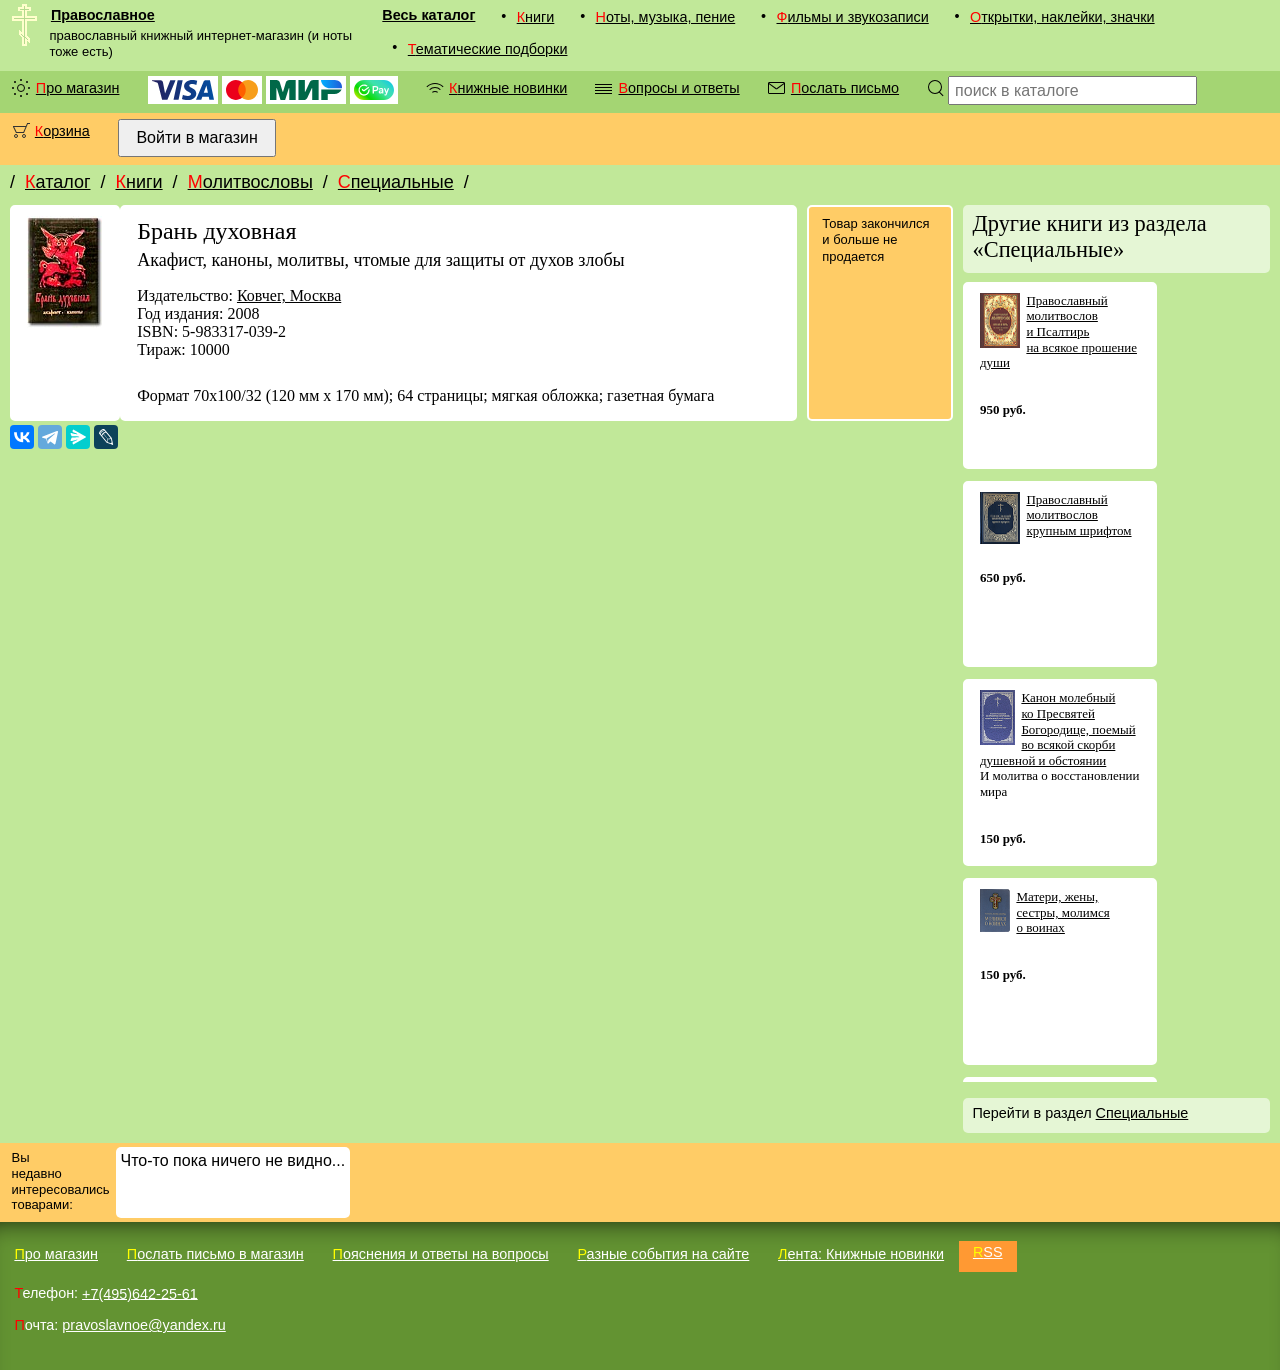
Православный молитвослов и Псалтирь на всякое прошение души (1058, 331)
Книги (536, 17)
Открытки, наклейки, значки (1062, 17)
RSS (988, 1252)
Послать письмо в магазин (215, 1254)
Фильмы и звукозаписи (852, 17)
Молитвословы (250, 182)
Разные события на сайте (663, 1254)
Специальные (396, 182)
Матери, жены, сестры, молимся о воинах (1062, 912)
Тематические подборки (488, 49)
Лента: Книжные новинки (861, 1254)
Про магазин (78, 88)
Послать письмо (845, 88)
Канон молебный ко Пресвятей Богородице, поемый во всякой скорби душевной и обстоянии (1058, 728)
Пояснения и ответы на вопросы (441, 1254)
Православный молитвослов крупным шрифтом (1078, 515)
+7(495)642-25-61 (140, 1293)
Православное (103, 15)
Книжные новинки (508, 88)
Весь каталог (428, 15)
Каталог (57, 182)
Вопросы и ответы (678, 88)
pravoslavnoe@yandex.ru (143, 1325)
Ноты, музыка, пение (666, 17)
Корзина (62, 131)
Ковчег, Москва (289, 295)
